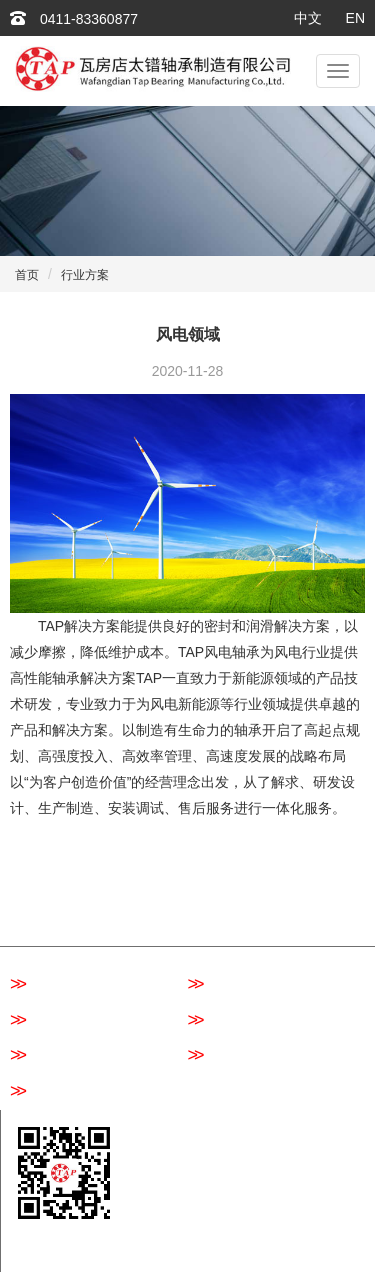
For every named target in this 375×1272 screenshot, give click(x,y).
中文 (308, 18)
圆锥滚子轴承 (63, 1056)
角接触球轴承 (241, 1021)
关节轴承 (227, 1056)
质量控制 (38, 921)
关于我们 (127, 891)
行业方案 (85, 275)
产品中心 (216, 891)
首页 (27, 275)
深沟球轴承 (56, 985)
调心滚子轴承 (241, 985)
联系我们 (216, 921)
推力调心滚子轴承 (77, 1092)
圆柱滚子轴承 (63, 1021)
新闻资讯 (304, 891)
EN (355, 18)
